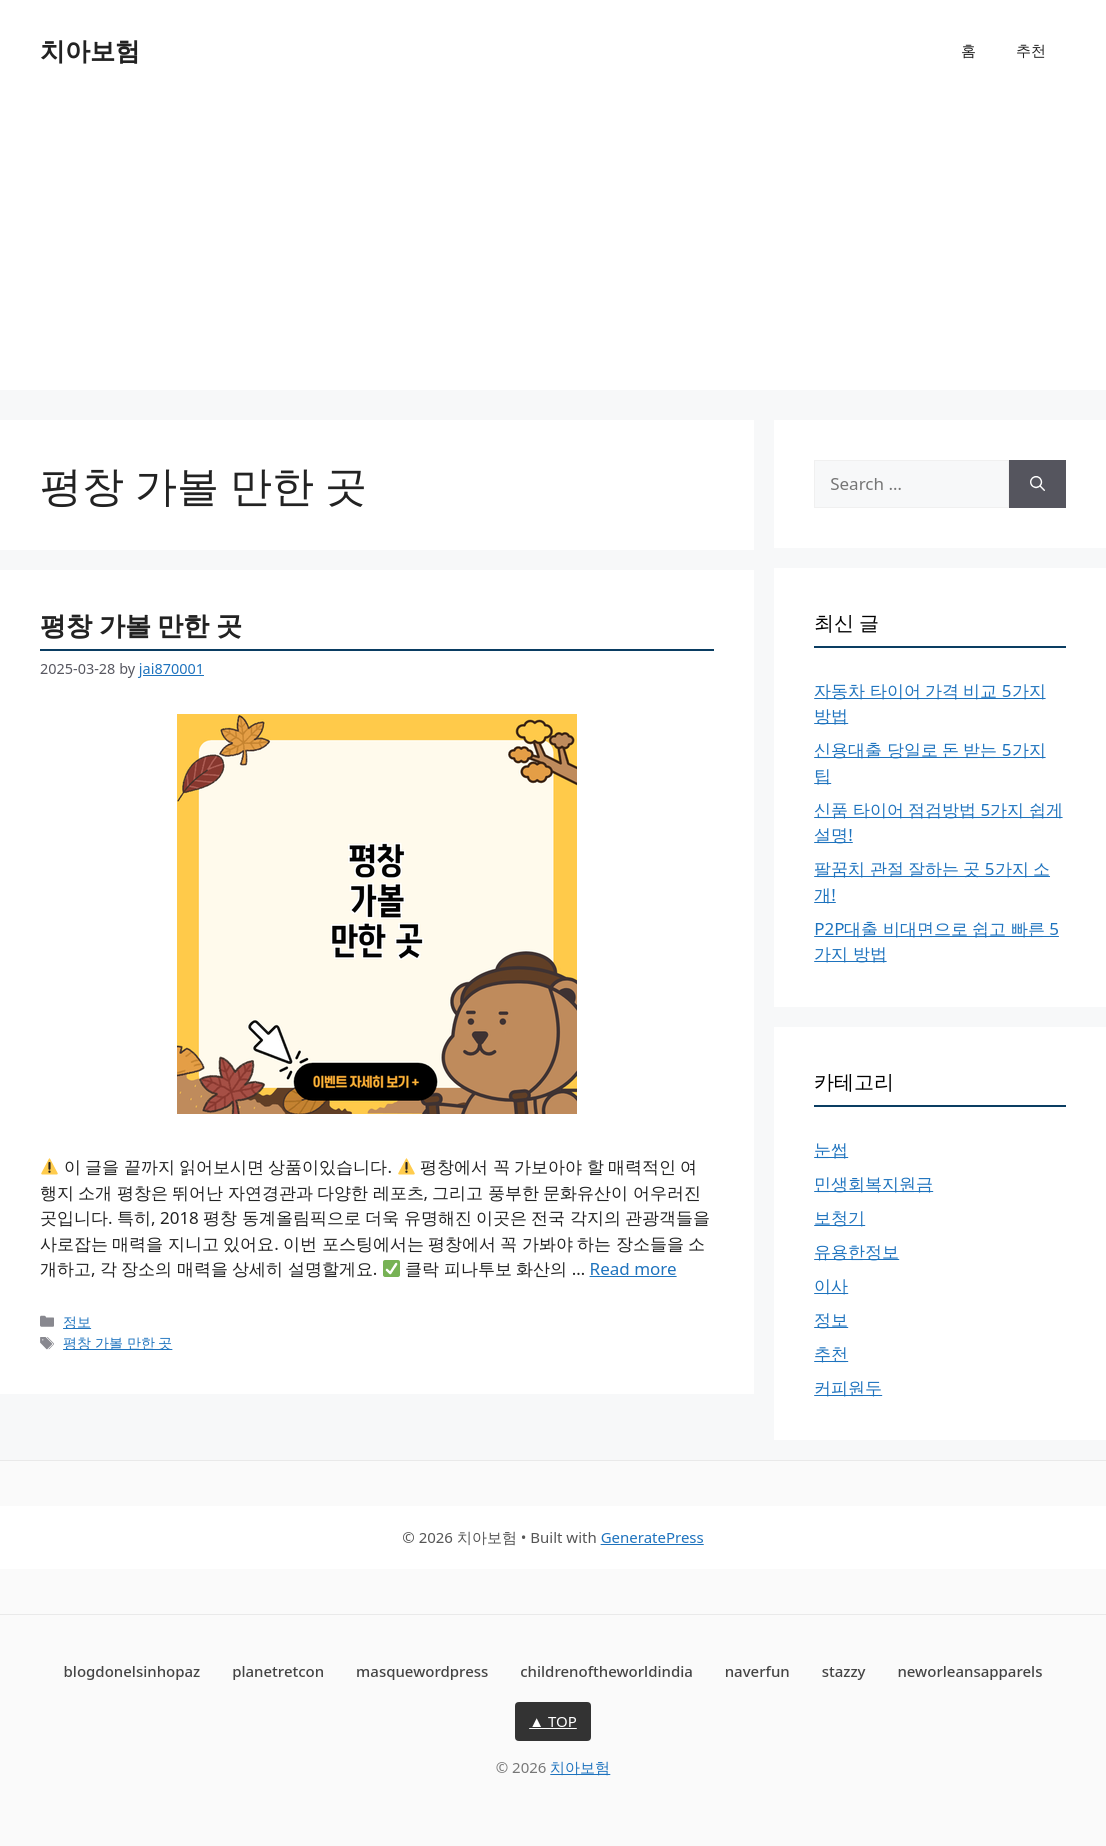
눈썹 (831, 1149)
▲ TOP (553, 1721)
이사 (831, 1285)
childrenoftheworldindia (606, 1671)
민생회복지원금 (873, 1183)
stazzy (844, 1671)
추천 (1031, 50)
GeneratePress (652, 1537)
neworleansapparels (969, 1671)
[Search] (1037, 484)
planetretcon (278, 1671)
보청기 (839, 1217)
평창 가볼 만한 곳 (141, 625)
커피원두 (848, 1387)
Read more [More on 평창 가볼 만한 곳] (633, 1268)
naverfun (757, 1671)
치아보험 (90, 50)
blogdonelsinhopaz (132, 1671)
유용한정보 (856, 1251)
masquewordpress (422, 1671)
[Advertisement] (553, 250)
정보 (77, 1321)
